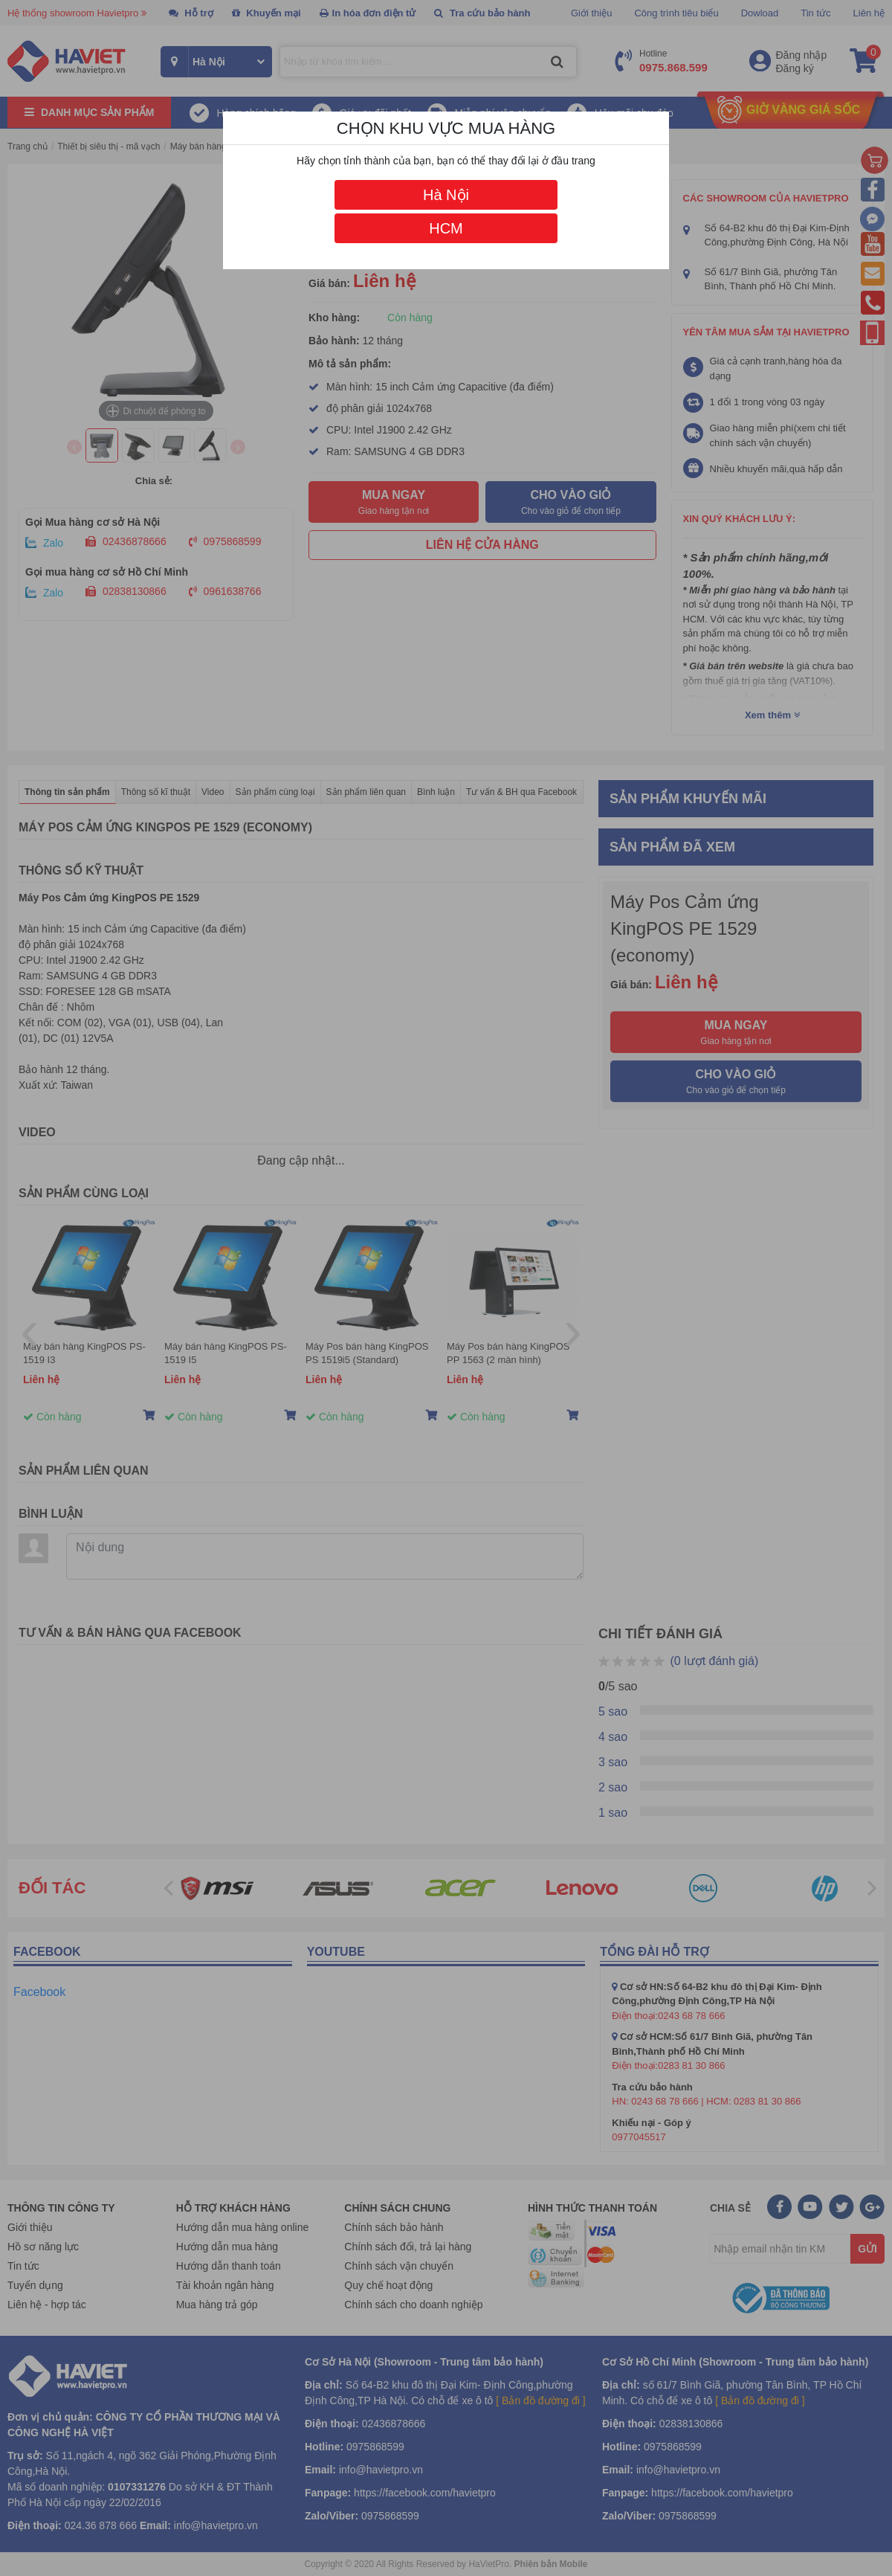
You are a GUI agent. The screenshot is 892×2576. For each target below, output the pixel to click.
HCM (446, 228)
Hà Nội (446, 195)
